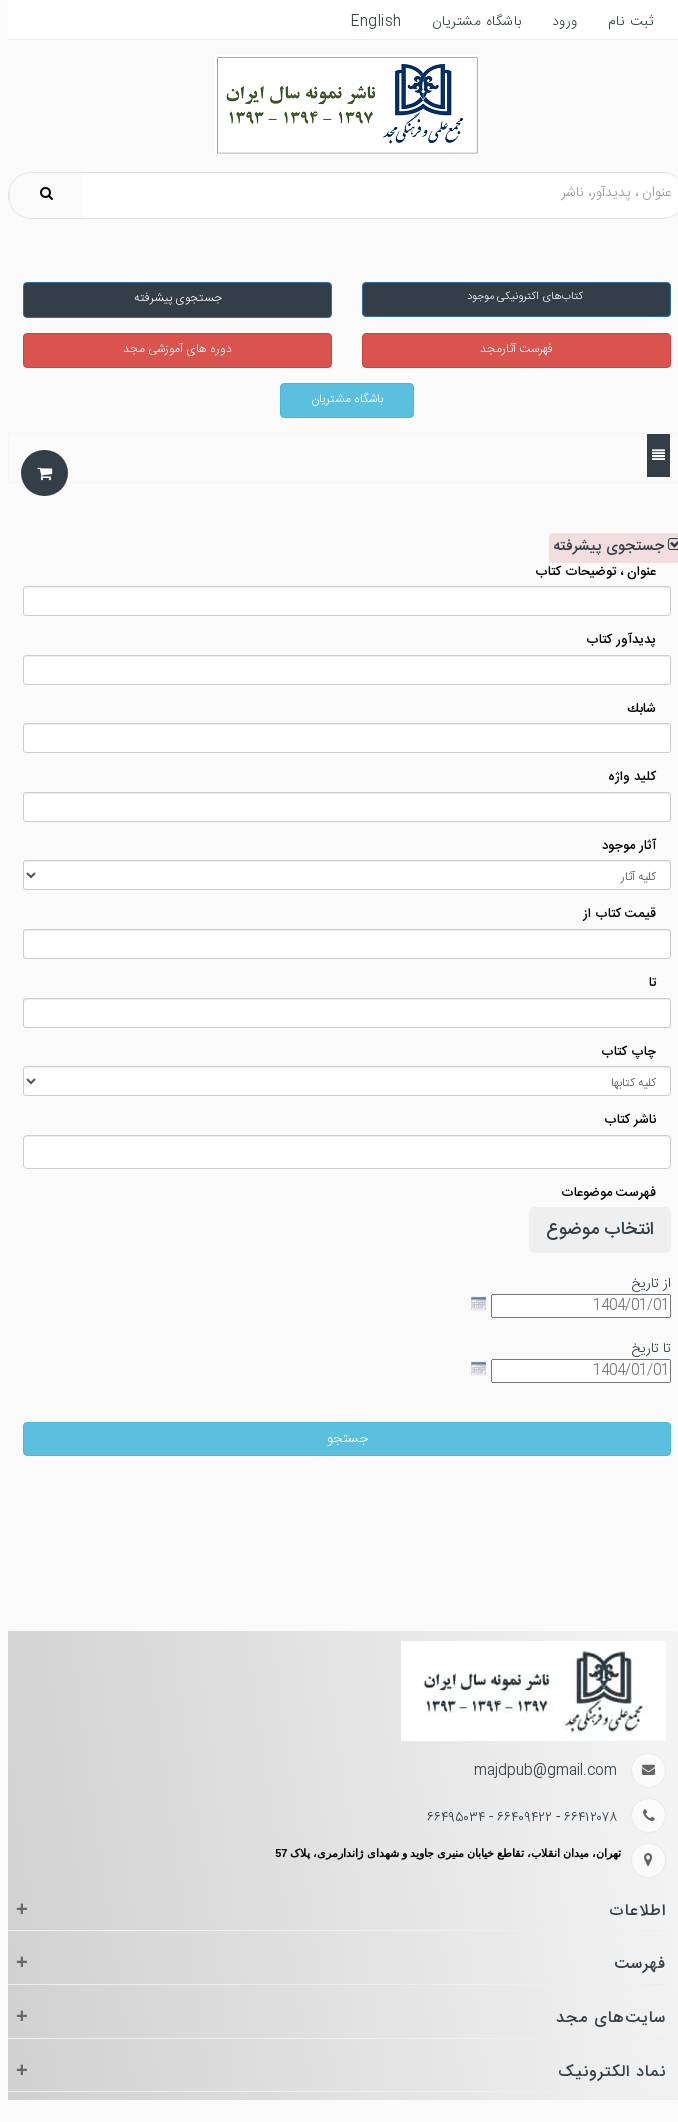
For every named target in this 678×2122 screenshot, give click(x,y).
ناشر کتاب (622, 1120)
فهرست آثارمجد (508, 349)
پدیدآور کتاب (613, 640)
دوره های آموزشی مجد (169, 349)
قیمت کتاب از (611, 914)
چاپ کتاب (620, 1052)
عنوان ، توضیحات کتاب (587, 572)
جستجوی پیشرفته (170, 298)
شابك (633, 709)
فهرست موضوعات (600, 1193)
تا (644, 983)
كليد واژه (624, 777)
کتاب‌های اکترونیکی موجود (516, 297)
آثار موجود (621, 846)
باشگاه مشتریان (339, 399)
